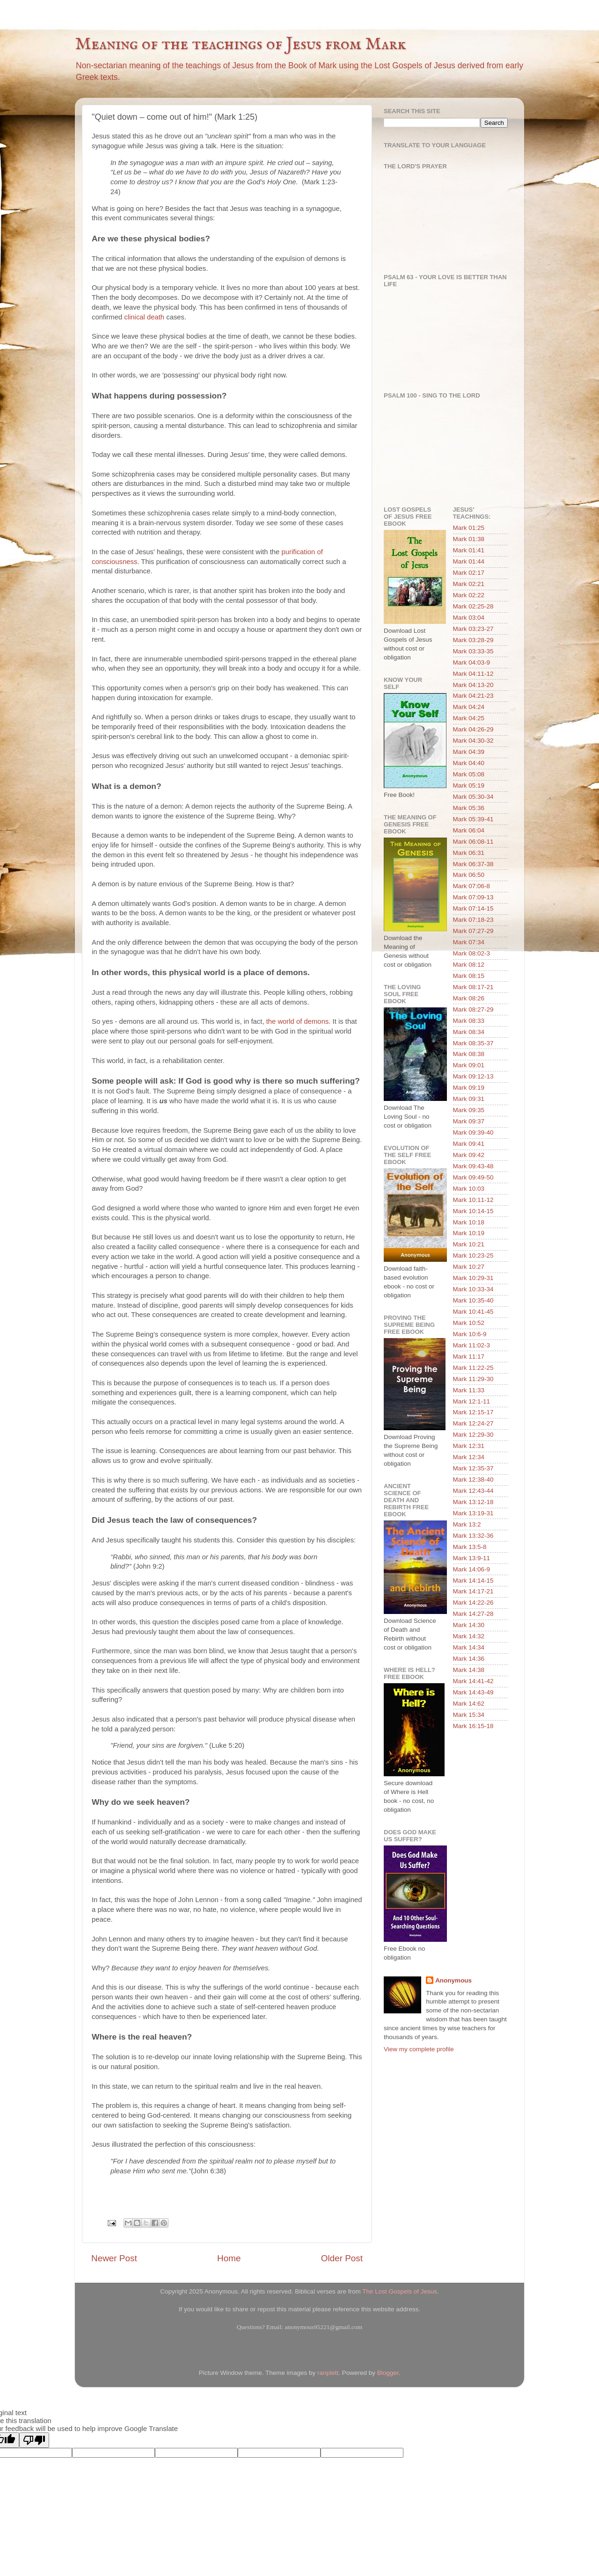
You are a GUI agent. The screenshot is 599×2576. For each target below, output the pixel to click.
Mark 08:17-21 (473, 987)
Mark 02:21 (469, 583)
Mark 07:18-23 (473, 919)
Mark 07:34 (469, 942)
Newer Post (114, 2258)
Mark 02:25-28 (473, 606)
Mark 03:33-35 (473, 651)
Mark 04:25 (469, 718)
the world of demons (297, 1021)
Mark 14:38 (469, 1669)
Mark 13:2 (467, 1524)
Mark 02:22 (469, 595)
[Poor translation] (34, 2440)
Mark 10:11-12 (473, 1199)
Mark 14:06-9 (471, 1569)
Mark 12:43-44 (473, 1490)
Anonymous (453, 1980)
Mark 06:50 (469, 874)
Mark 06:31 (469, 852)
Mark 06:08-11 (473, 841)
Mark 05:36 (469, 807)
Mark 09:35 (469, 1110)
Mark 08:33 (469, 1020)
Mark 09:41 (469, 1143)
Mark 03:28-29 (473, 640)
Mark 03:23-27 (473, 628)
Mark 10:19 (469, 1233)
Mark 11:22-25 (473, 1367)
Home (229, 2258)
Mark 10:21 (469, 1244)
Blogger (388, 2372)
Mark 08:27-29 (473, 1009)
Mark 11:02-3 (471, 1345)
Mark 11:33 (469, 1390)
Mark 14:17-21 (473, 1591)
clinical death (144, 317)
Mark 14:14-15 (473, 1580)
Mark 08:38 (469, 1053)
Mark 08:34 (469, 1031)
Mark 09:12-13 (473, 1076)
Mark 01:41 (469, 550)
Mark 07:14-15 (473, 908)
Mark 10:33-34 (473, 1289)
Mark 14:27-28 (473, 1613)
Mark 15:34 (469, 1714)
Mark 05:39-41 (473, 819)
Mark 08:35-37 (473, 1043)
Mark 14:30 (469, 1624)
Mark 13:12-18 (473, 1501)
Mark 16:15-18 (473, 1725)
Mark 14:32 (469, 1636)
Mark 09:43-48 (473, 1166)
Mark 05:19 (469, 785)
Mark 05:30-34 (473, 796)
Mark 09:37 (469, 1121)
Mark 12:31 (469, 1445)
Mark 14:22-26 (473, 1602)
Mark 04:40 (469, 763)
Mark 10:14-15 (473, 1211)
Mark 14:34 (469, 1647)
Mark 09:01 (469, 1065)
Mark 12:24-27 (473, 1423)
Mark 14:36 (469, 1658)
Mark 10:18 (469, 1222)
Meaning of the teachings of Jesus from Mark (240, 44)
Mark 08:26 (469, 998)
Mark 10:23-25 (473, 1255)
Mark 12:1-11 (471, 1401)
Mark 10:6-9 (470, 1334)
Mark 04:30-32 (473, 740)
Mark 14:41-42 (473, 1681)
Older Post (342, 2258)
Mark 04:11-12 (473, 673)
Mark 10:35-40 (473, 1300)
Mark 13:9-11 (471, 1558)
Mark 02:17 (469, 572)
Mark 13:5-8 (470, 1546)
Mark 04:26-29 (473, 729)
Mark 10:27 (469, 1266)
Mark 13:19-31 (473, 1513)
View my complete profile (419, 2049)
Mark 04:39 (469, 751)
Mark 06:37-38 (473, 864)
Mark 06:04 (469, 830)
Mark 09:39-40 (473, 1132)
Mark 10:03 (469, 1188)
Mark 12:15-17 (473, 1412)
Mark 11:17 (469, 1356)
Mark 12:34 (469, 1457)
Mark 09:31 (469, 1098)
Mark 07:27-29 (473, 930)
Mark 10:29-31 (473, 1277)
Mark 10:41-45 (473, 1311)
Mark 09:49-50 (473, 1177)
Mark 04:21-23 (473, 695)
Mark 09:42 (469, 1154)
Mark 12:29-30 (473, 1434)
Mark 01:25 (469, 527)
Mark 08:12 (469, 964)
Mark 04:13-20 (473, 684)
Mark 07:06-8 (471, 886)
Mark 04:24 (469, 706)
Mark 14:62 (469, 1703)
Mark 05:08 (469, 774)
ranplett (327, 2372)
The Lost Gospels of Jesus (399, 2291)
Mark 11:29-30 (473, 1378)
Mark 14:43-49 (473, 1692)
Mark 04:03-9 (471, 662)
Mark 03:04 (469, 617)
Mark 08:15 (469, 975)
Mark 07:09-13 (473, 897)
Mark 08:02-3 (471, 953)
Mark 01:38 (469, 539)
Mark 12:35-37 (473, 1468)
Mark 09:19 (469, 1087)
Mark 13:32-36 (473, 1535)
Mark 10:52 (469, 1322)
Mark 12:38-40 (473, 1479)
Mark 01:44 (469, 561)
